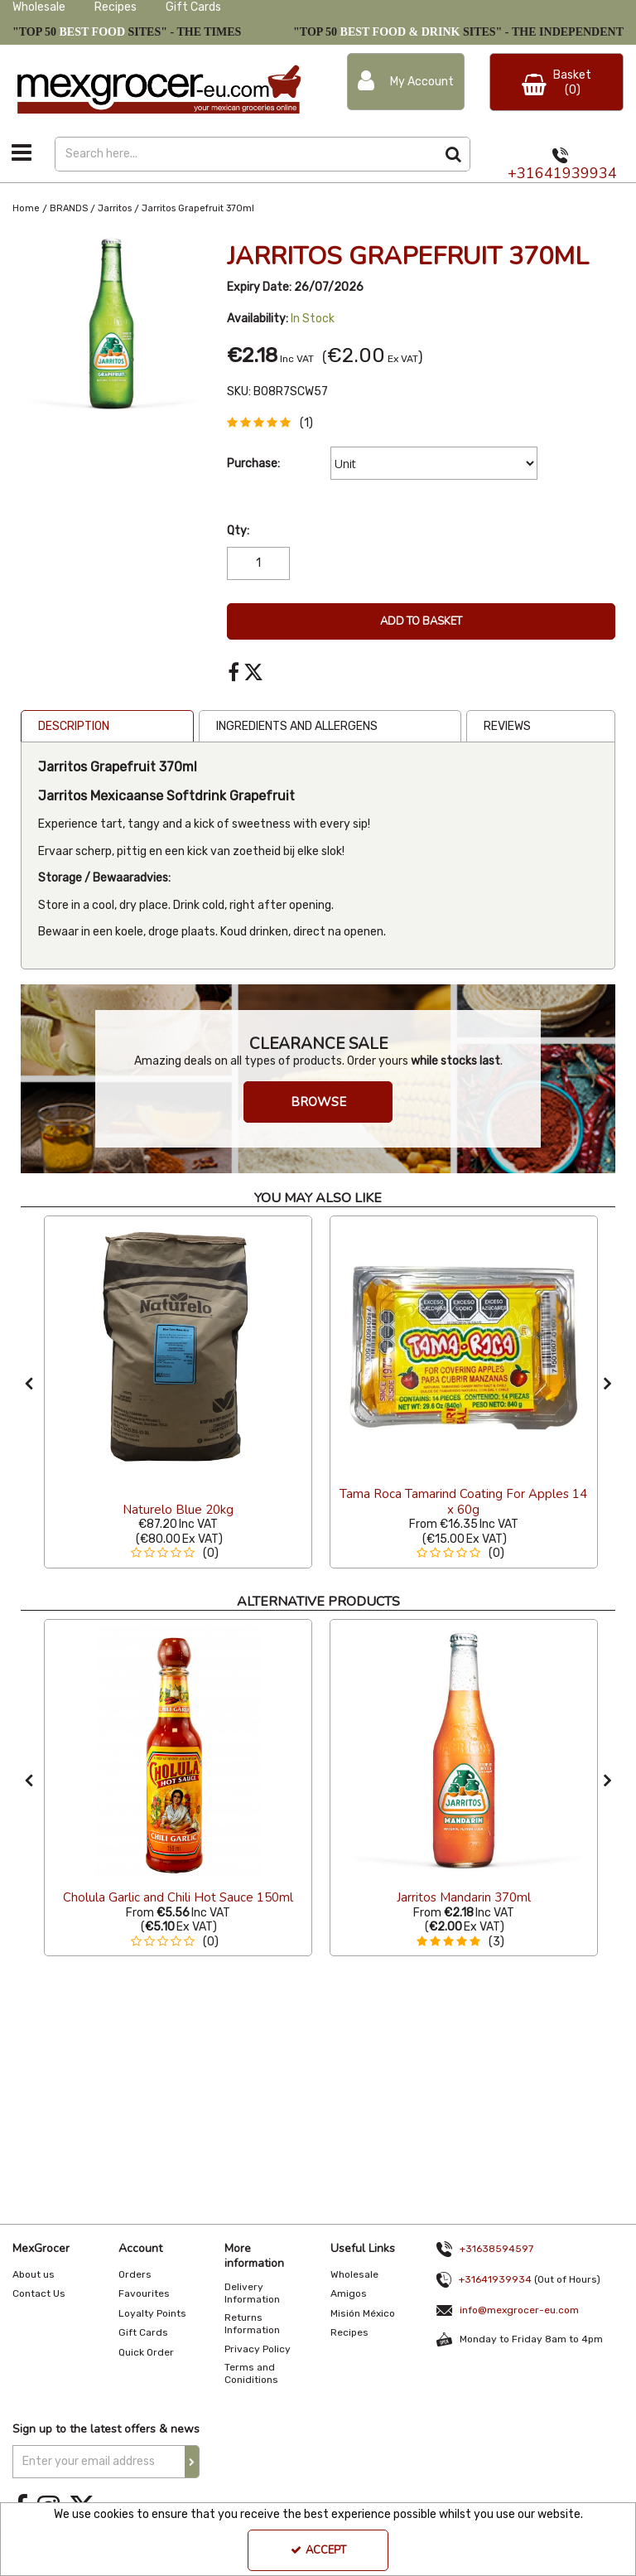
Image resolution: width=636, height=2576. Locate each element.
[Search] (245, 154)
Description (73, 726)
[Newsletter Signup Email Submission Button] (192, 2461)
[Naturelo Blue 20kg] (178, 1348)
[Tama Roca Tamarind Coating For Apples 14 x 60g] (464, 1510)
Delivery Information (252, 2293)
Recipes (115, 7)
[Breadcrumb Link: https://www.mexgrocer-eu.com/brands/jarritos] (115, 208)
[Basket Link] (556, 82)
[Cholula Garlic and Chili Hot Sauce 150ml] (178, 1751)
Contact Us (38, 2293)
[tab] (107, 726)
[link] (233, 673)
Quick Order (146, 2352)
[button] (273, 423)
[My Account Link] (406, 81)
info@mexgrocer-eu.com (519, 2310)
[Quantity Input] (258, 563)
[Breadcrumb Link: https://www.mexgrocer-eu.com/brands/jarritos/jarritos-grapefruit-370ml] (198, 208)
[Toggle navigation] (22, 152)
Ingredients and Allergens (297, 726)
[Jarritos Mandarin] (464, 1751)
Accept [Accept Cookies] (318, 2550)
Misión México (362, 2313)
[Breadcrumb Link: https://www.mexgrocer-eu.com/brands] (69, 208)
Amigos (348, 2293)
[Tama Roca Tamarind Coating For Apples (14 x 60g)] (464, 1348)
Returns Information (252, 2324)
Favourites (144, 2293)
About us (33, 2274)
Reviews (507, 726)
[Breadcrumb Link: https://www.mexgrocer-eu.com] (26, 208)
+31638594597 (496, 2249)
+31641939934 (562, 173)
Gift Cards (193, 7)
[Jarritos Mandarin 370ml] (464, 1898)
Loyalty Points (152, 2313)
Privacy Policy (257, 2349)
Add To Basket (421, 621)
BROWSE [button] (318, 1102)
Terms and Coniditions (251, 2373)
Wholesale (38, 7)
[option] (111, 324)
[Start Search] (453, 154)
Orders (135, 2274)
